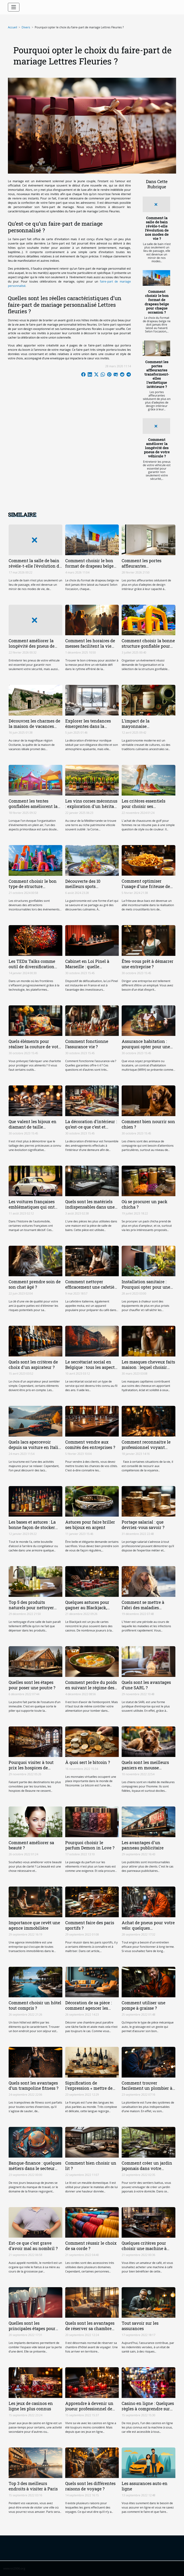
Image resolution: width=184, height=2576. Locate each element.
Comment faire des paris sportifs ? (89, 1925)
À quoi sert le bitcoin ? (87, 1762)
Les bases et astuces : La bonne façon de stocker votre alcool (32, 1527)
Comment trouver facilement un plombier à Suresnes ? (147, 2088)
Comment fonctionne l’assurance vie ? (86, 1044)
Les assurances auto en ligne (144, 2486)
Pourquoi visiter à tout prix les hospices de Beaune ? (31, 1768)
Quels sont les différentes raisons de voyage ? (90, 2486)
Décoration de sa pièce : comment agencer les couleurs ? (88, 2008)
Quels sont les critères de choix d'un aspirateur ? (33, 1364)
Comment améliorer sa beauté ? (31, 1845)
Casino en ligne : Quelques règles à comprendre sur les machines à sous (148, 2409)
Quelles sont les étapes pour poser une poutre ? (32, 1685)
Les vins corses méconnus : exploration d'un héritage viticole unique (92, 806)
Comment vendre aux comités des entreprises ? (90, 1444)
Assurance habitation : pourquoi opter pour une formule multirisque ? (146, 1047)
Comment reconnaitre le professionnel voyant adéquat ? (146, 1447)
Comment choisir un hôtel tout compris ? (35, 2005)
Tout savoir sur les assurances (140, 2325)
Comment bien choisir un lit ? (90, 2165)
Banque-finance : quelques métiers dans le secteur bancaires (35, 2168)
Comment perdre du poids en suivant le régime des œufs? (91, 1688)
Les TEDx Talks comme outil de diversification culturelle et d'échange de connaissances (34, 969)
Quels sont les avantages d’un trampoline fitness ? (33, 2085)
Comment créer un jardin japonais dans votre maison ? (147, 2168)
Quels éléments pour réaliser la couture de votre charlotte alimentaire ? (35, 1047)
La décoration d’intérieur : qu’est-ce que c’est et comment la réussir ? (91, 1127)
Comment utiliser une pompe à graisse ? (143, 2005)
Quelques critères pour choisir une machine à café (144, 2248)
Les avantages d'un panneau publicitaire (143, 1845)
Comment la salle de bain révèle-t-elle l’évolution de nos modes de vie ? (157, 228)
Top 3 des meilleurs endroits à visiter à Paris (33, 2486)
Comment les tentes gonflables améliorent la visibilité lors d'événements (33, 809)
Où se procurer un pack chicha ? (144, 1204)
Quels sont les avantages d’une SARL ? (146, 1685)
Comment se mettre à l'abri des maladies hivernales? (143, 1608)
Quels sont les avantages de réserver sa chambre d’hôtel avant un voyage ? (91, 2328)
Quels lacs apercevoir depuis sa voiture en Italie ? (34, 1447)
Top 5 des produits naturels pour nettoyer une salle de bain (31, 1608)
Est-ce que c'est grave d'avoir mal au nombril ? (33, 2245)
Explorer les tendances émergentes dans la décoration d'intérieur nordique (88, 729)
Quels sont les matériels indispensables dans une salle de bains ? (90, 1207)
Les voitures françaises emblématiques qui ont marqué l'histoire (32, 1207)
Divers (26, 27)
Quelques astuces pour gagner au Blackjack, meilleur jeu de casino (87, 1608)
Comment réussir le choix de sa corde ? (91, 2245)
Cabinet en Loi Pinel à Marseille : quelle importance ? (87, 967)
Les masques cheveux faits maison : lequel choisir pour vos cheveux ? (148, 1367)
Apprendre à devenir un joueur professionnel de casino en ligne (89, 2409)
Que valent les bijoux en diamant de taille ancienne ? (32, 1127)
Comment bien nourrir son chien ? (148, 1124)
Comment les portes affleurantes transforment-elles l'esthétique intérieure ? (156, 374)
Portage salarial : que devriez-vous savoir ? (143, 1524)
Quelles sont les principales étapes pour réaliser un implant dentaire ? (32, 2331)
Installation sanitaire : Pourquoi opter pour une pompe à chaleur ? (146, 1287)
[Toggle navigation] (13, 7)
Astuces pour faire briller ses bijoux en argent (90, 1524)
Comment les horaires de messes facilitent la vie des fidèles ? (90, 646)
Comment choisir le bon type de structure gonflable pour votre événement (33, 889)
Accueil (12, 27)
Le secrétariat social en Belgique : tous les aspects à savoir (91, 1367)
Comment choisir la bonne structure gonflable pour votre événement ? (148, 646)
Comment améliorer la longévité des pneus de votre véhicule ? (157, 447)
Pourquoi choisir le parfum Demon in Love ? (89, 1845)
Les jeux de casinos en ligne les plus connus (31, 2406)
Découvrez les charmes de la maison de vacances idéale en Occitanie (34, 726)
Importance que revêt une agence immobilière (34, 1925)
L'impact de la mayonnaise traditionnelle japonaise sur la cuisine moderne (146, 729)
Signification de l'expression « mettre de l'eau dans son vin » (88, 2088)
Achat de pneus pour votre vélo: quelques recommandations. (148, 1928)
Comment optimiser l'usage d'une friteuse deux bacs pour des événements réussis (148, 889)
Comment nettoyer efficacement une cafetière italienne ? (91, 1287)
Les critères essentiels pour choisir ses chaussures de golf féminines (143, 809)
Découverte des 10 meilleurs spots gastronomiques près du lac (89, 889)
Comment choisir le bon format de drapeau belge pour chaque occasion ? (157, 301)
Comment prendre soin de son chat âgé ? (35, 1284)
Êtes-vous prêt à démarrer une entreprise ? (147, 964)
